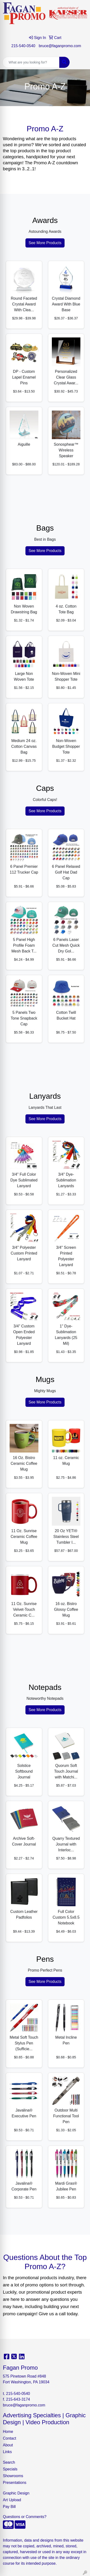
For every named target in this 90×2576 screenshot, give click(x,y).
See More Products (45, 243)
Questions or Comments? (24, 2517)
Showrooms (13, 2476)
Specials (10, 2469)
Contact (9, 2438)
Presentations (14, 2483)
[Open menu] (80, 62)
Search (9, 2462)
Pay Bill (9, 2507)
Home (8, 2432)
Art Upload (12, 2500)
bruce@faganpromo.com (60, 46)
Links (7, 2452)
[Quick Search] (31, 62)
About (8, 2445)
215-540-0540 (23, 46)
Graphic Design (16, 2493)
